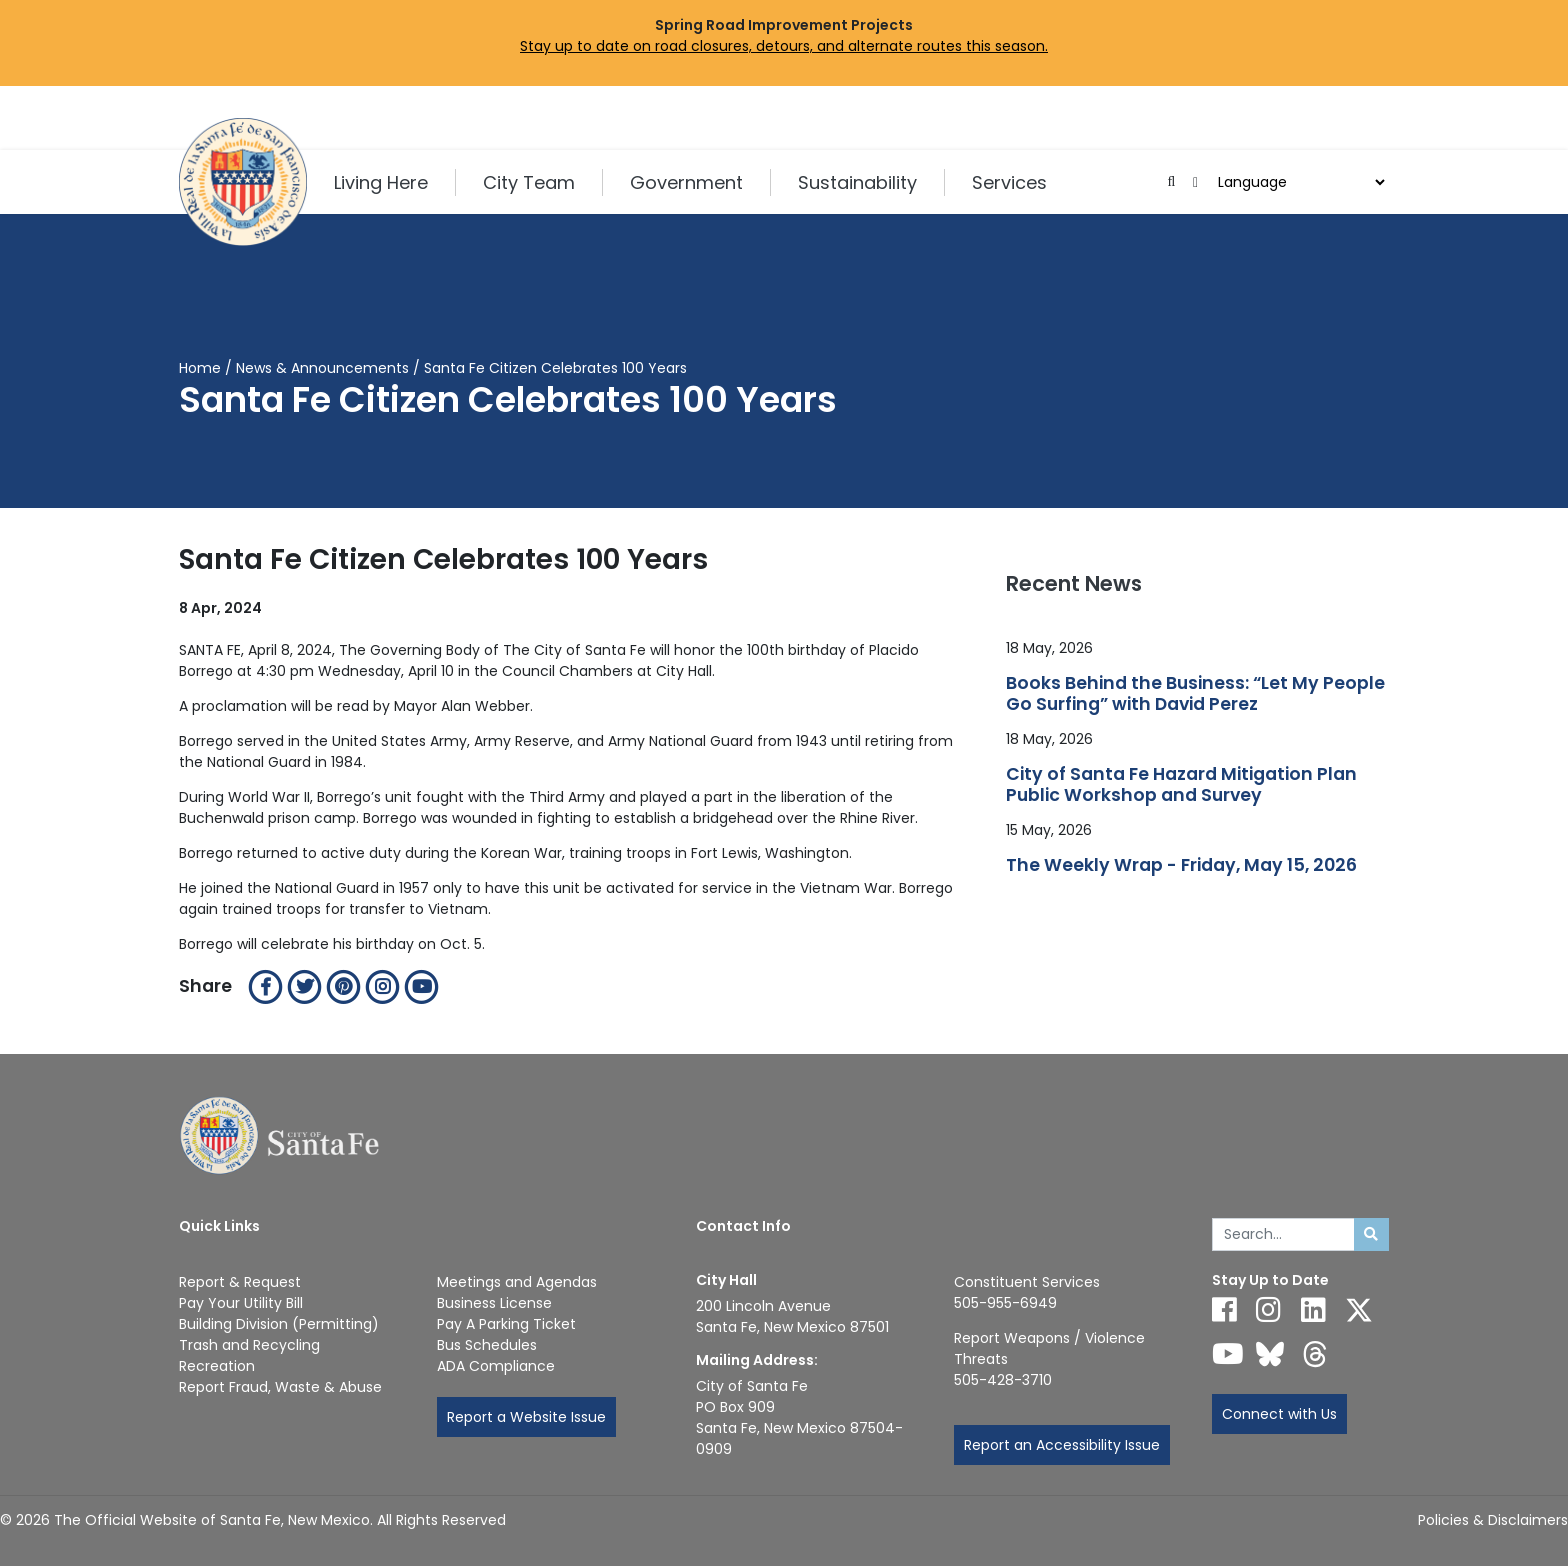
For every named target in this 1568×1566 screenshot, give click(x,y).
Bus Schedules (487, 1345)
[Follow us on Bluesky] (1270, 1354)
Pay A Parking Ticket (506, 1324)
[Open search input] (1171, 182)
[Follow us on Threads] (1315, 1354)
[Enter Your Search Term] (1283, 1235)
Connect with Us (1279, 1414)
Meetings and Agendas (517, 1282)
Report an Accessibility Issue (1062, 1445)
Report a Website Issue (526, 1417)
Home (200, 368)
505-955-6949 (1005, 1303)
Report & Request (240, 1282)
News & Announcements (322, 368)
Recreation (217, 1366)
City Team (529, 182)
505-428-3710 (1003, 1380)
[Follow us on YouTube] (1228, 1354)
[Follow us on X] (1359, 1310)
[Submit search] (1371, 1235)
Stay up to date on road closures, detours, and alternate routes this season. (784, 46)
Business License (494, 1303)
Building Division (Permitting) (279, 1324)
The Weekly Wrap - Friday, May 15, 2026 (1181, 865)
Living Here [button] (381, 182)
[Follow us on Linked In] (1313, 1310)
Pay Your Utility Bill (241, 1303)
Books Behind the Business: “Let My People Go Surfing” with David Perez (1195, 694)
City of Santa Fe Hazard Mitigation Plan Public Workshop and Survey (1181, 785)
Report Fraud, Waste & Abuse (280, 1387)
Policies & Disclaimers (1493, 1520)
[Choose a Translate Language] (1299, 182)
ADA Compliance (496, 1366)
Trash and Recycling (249, 1345)
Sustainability (857, 182)
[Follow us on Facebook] (1224, 1310)
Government (686, 182)
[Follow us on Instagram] (1268, 1310)
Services (1009, 182)
